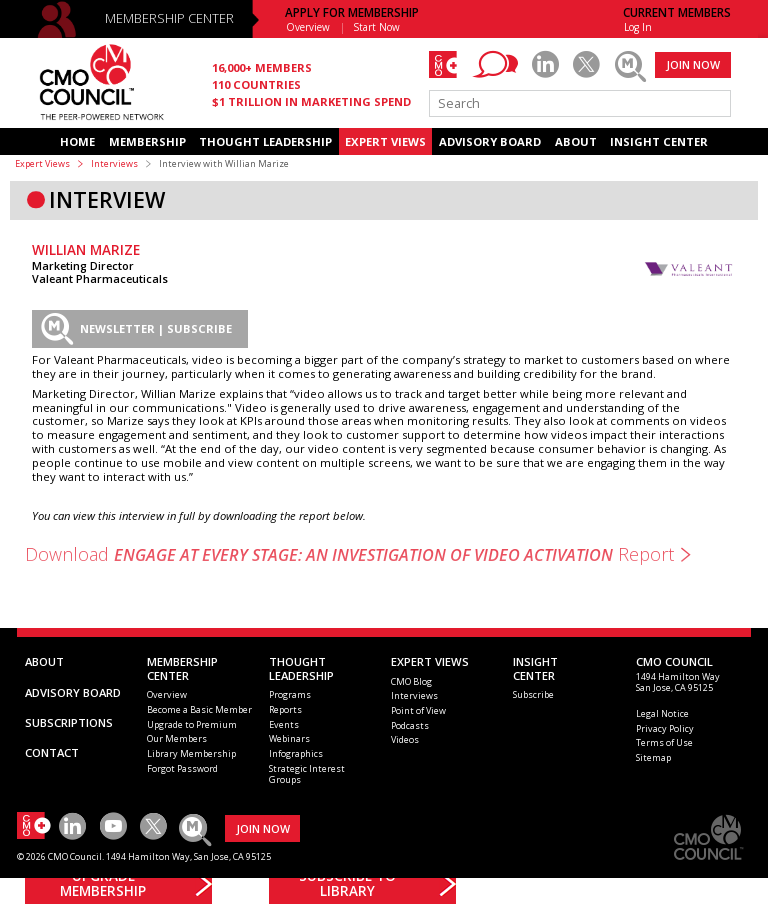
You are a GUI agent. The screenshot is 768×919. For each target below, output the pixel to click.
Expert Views (42, 163)
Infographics (296, 753)
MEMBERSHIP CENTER (169, 18)
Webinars (289, 738)
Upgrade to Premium (192, 724)
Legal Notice (662, 713)
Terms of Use (664, 742)
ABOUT (576, 141)
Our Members (177, 738)
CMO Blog (411, 681)
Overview (308, 27)
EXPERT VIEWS (385, 141)
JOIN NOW (693, 64)
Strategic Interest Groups (307, 774)
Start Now (377, 27)
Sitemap (653, 757)
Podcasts (410, 725)
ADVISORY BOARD (490, 141)
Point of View (418, 710)
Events (284, 724)
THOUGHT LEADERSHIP (265, 141)
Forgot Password (182, 768)
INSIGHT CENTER (659, 141)
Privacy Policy (665, 728)
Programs (290, 694)
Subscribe (533, 694)
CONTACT (52, 752)
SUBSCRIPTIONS (69, 722)
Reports (285, 709)
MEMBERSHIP (147, 141)
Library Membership (191, 753)
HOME (77, 141)
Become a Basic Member (199, 709)
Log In (638, 27)
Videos (405, 739)
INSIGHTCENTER (535, 668)
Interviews (114, 163)
